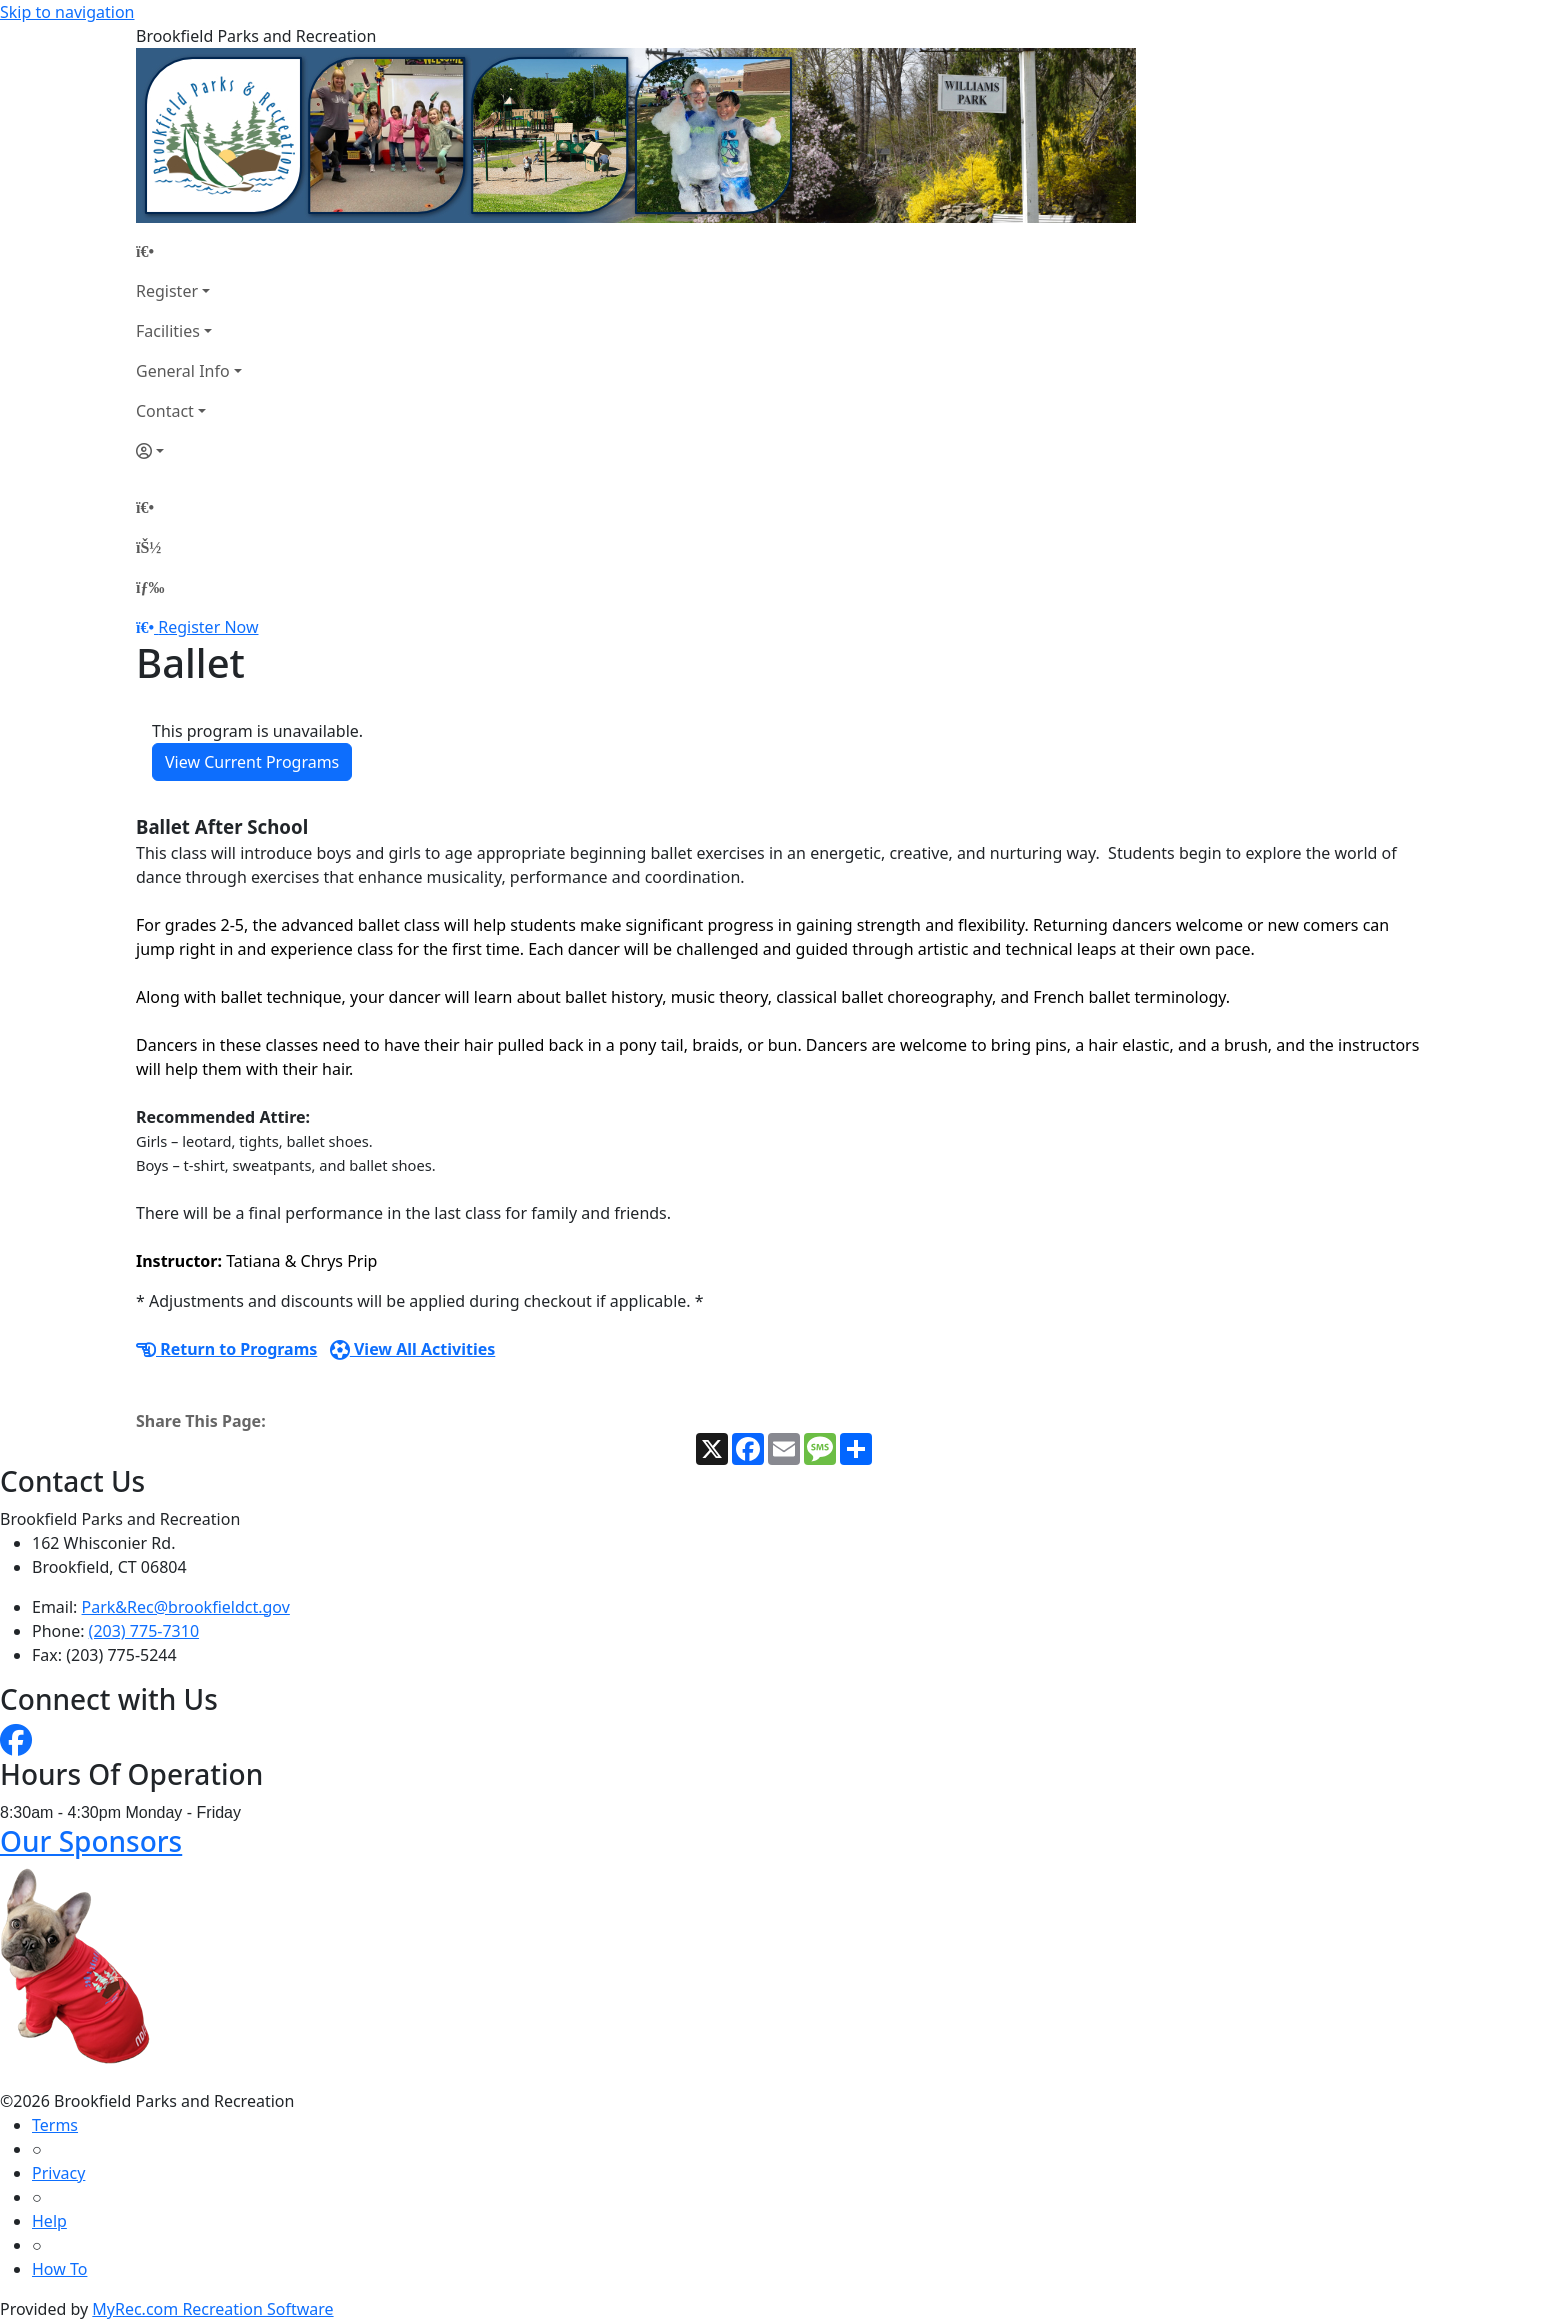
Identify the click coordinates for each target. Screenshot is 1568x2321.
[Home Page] (189, 251)
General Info (183, 371)
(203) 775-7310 (144, 1631)
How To (59, 2269)
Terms (55, 2125)
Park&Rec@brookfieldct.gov (186, 1607)
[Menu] (150, 587)
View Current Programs (252, 762)
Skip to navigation (67, 12)
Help (49, 2221)
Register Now (208, 627)
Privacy (58, 2173)
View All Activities (413, 1349)
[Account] (189, 451)
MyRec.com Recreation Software (212, 2309)
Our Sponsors (91, 1841)
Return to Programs (226, 1349)
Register (167, 291)
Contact (165, 411)
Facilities (168, 331)
